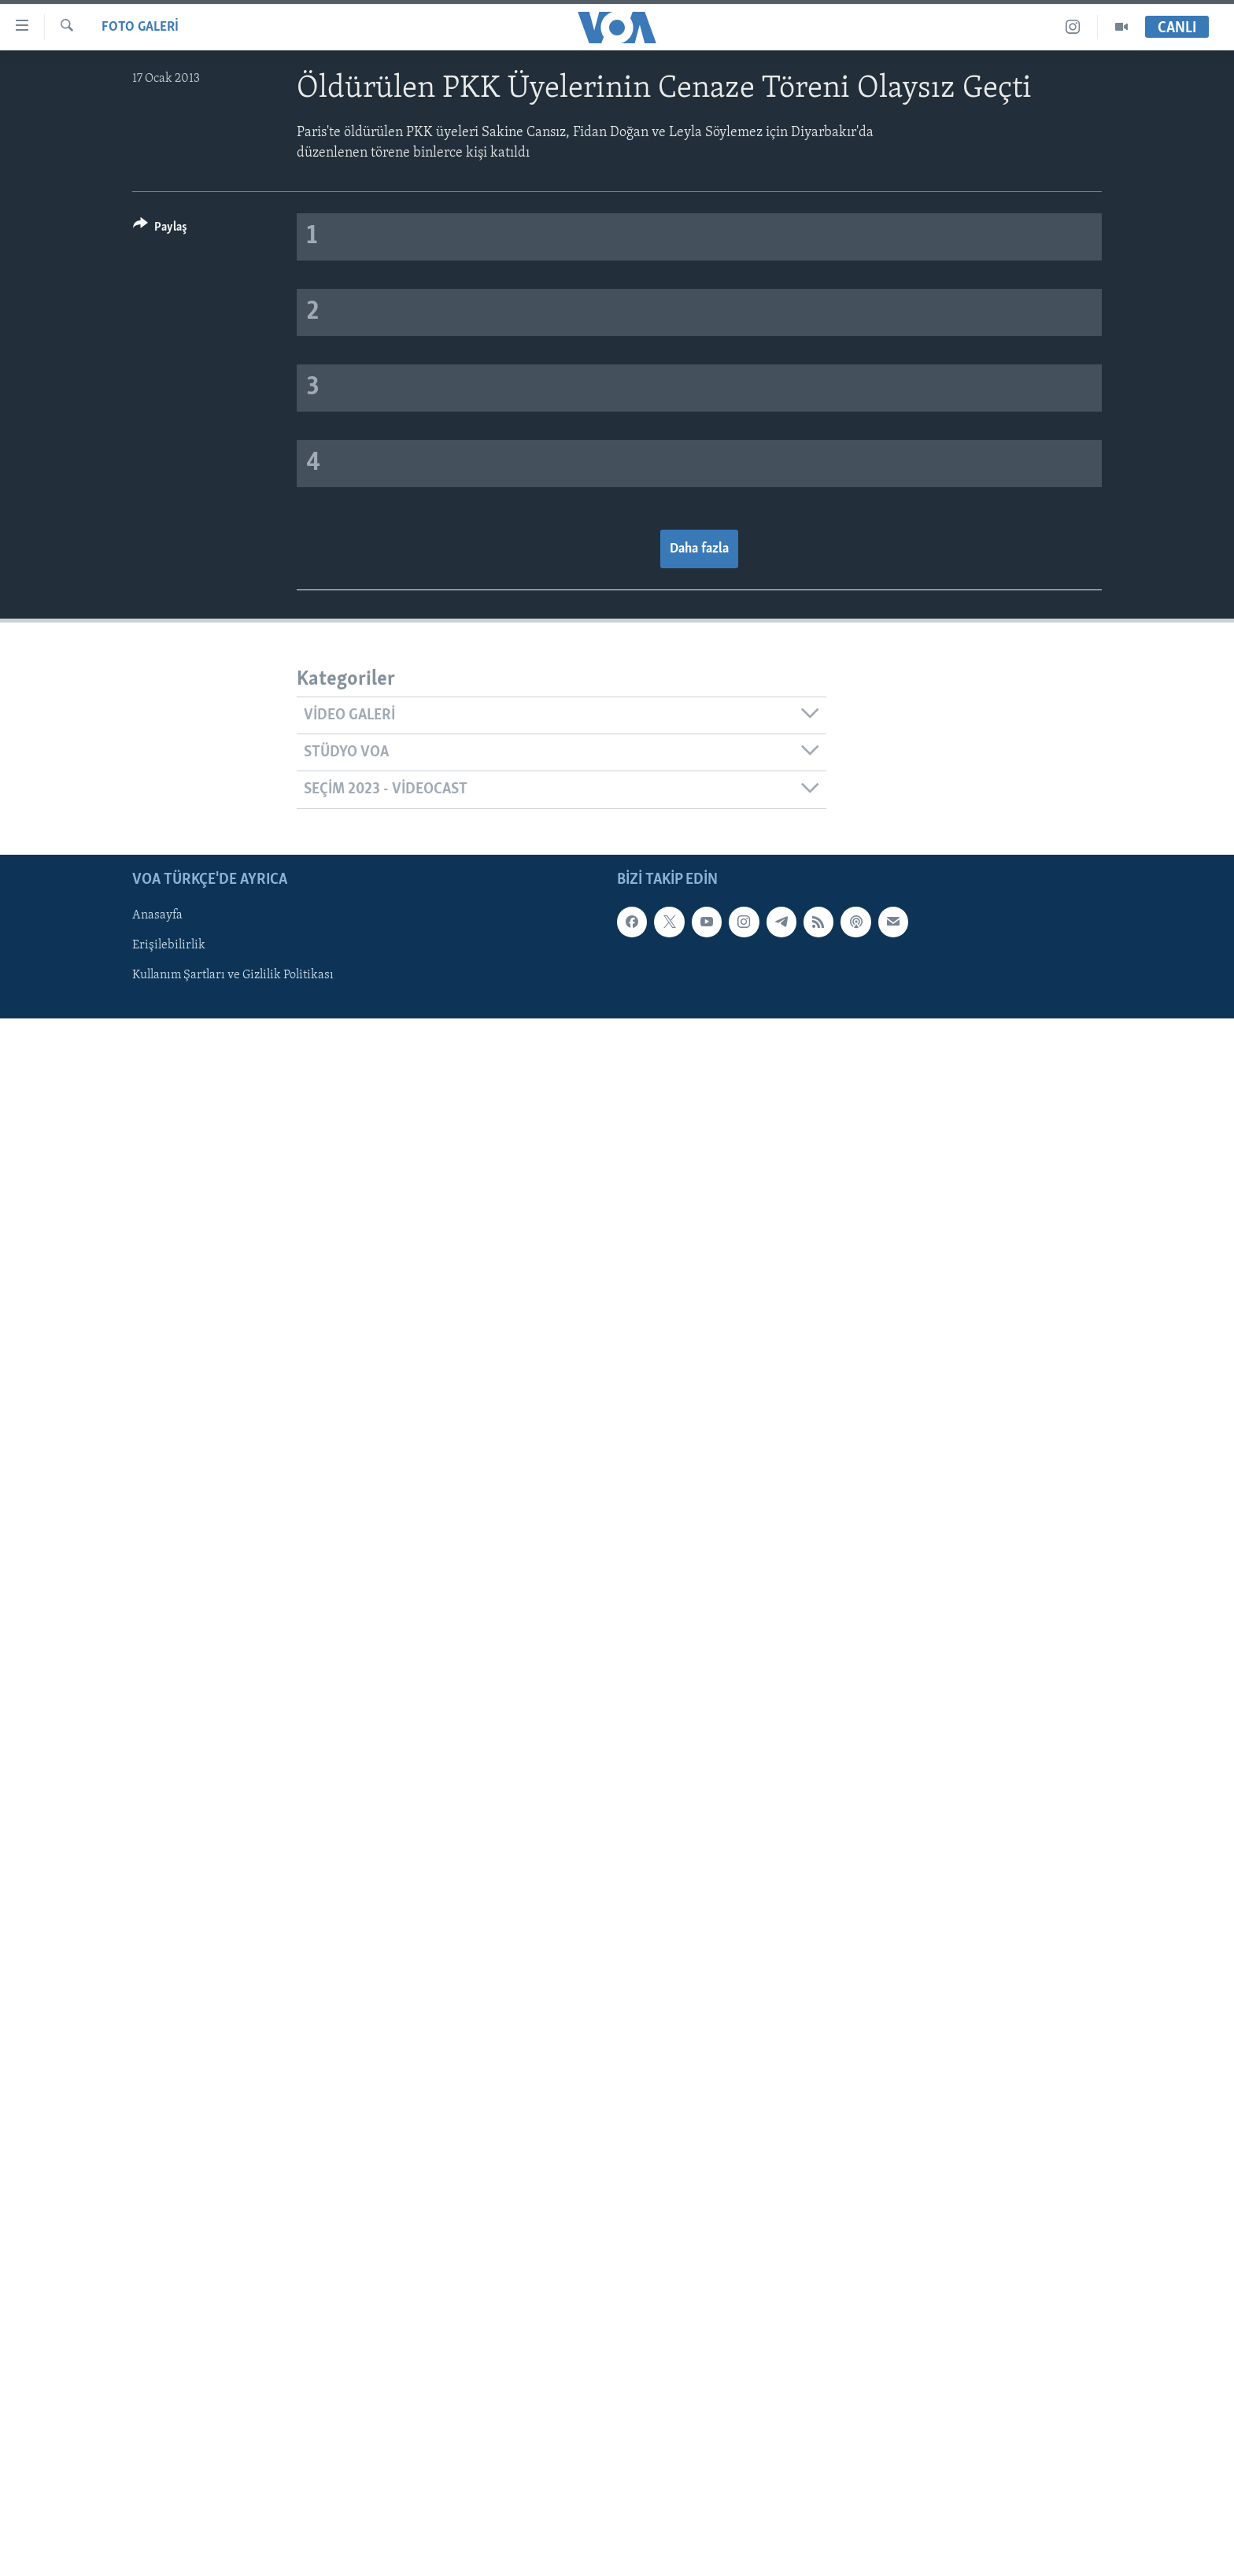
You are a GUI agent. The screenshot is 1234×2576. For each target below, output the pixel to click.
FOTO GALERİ (140, 27)
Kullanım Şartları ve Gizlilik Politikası (233, 975)
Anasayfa (157, 915)
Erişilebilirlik (168, 945)
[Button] (160, 229)
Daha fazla (699, 548)
